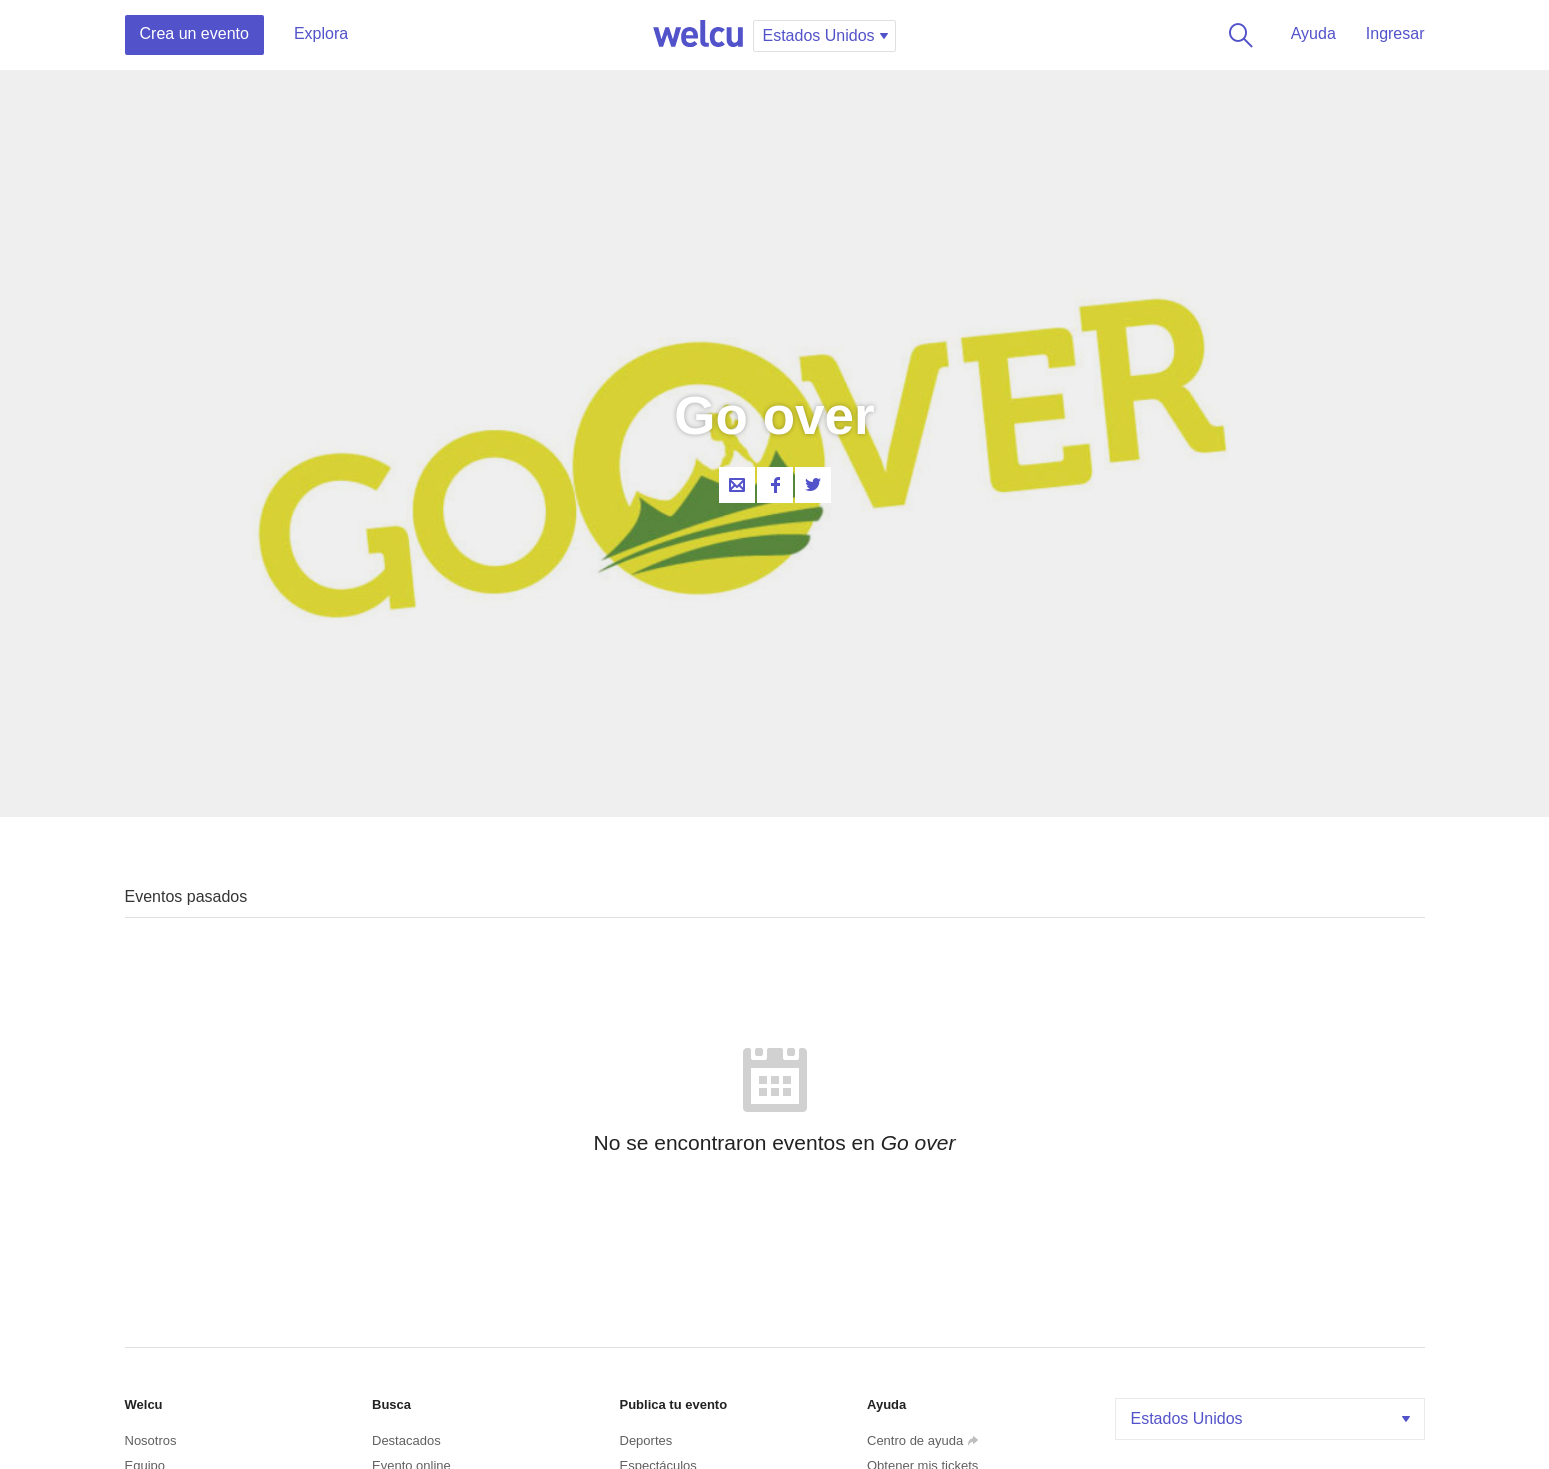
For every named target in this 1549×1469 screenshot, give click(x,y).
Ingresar (1395, 33)
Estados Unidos (1272, 1418)
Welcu (698, 35)
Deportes (646, 1440)
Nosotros (151, 1440)
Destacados (406, 1440)
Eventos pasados (186, 896)
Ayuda (1313, 33)
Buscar (1237, 35)
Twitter (813, 485)
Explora (321, 33)
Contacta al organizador (737, 485)
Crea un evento (194, 33)
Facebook (775, 485)
